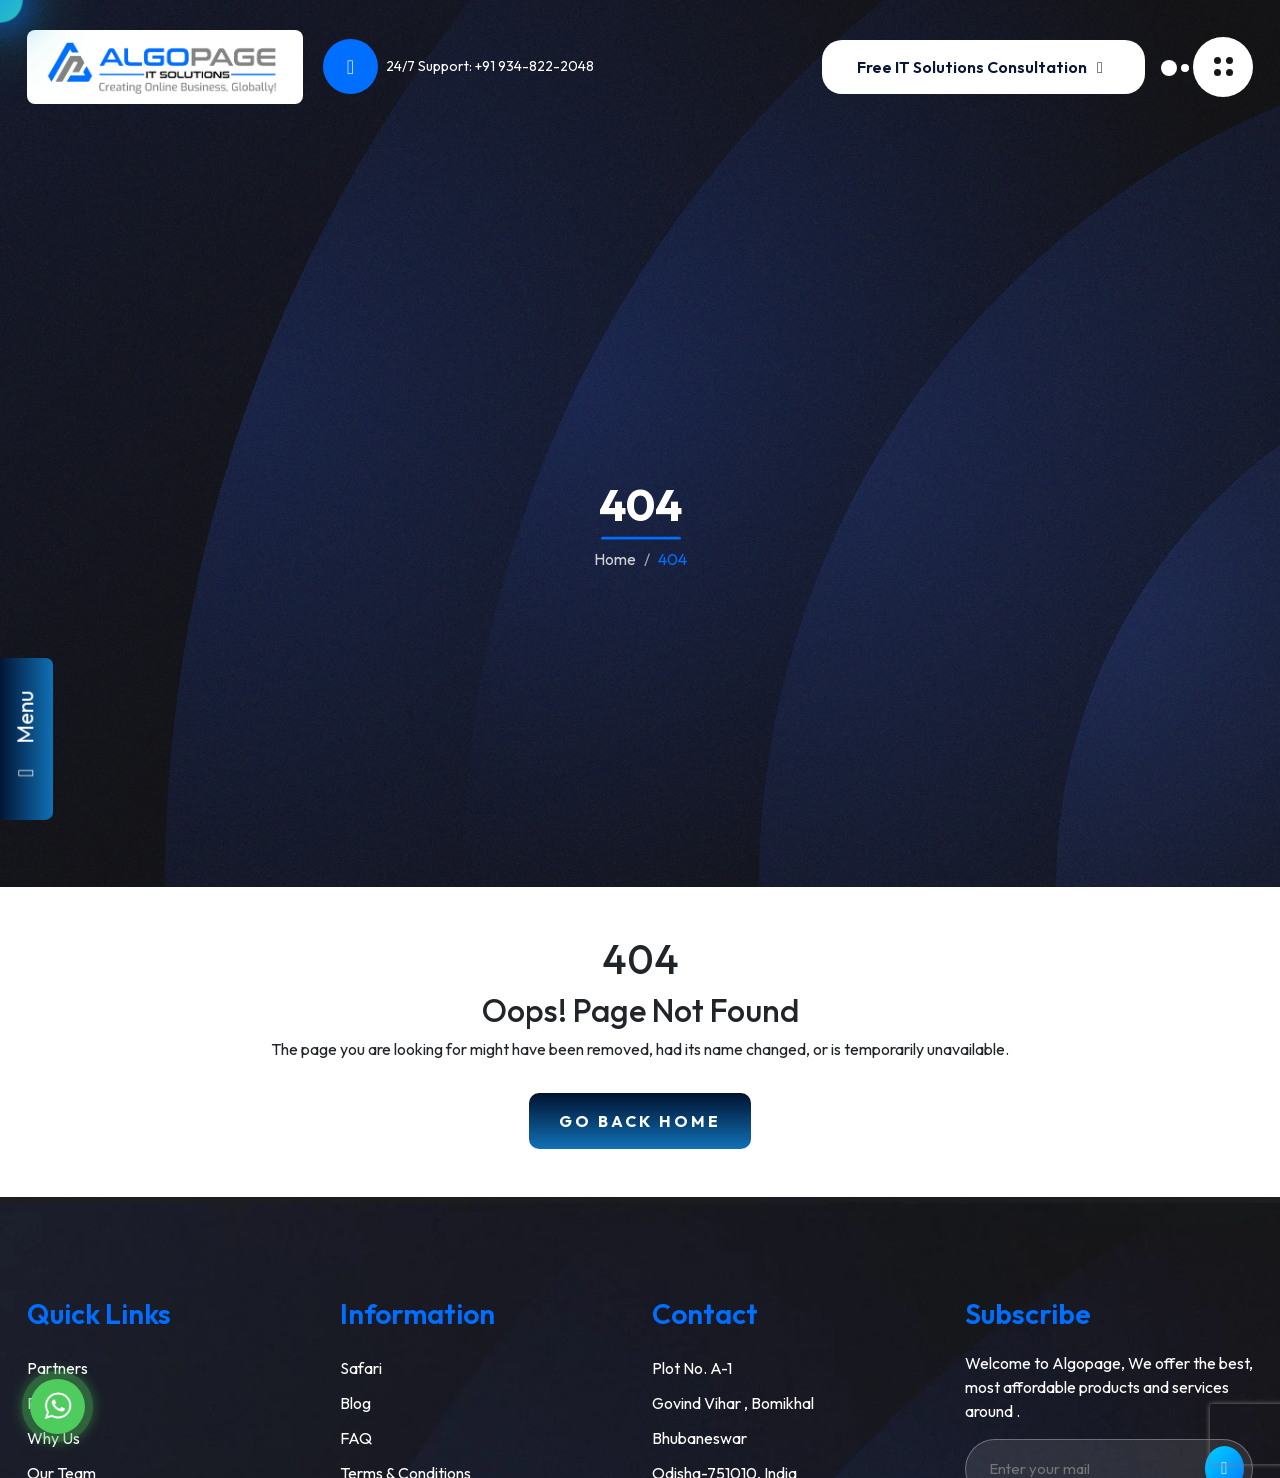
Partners (57, 1368)
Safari (361, 1368)
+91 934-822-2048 (534, 66)
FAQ (356, 1438)
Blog (355, 1403)
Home (615, 558)
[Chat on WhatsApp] (57, 1406)
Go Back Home (640, 1121)
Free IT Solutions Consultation (983, 67)
